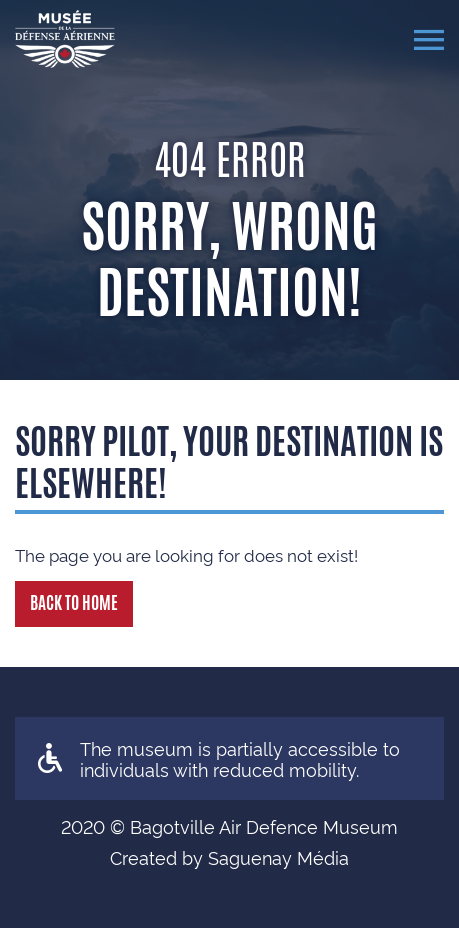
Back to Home (74, 603)
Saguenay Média (278, 856)
